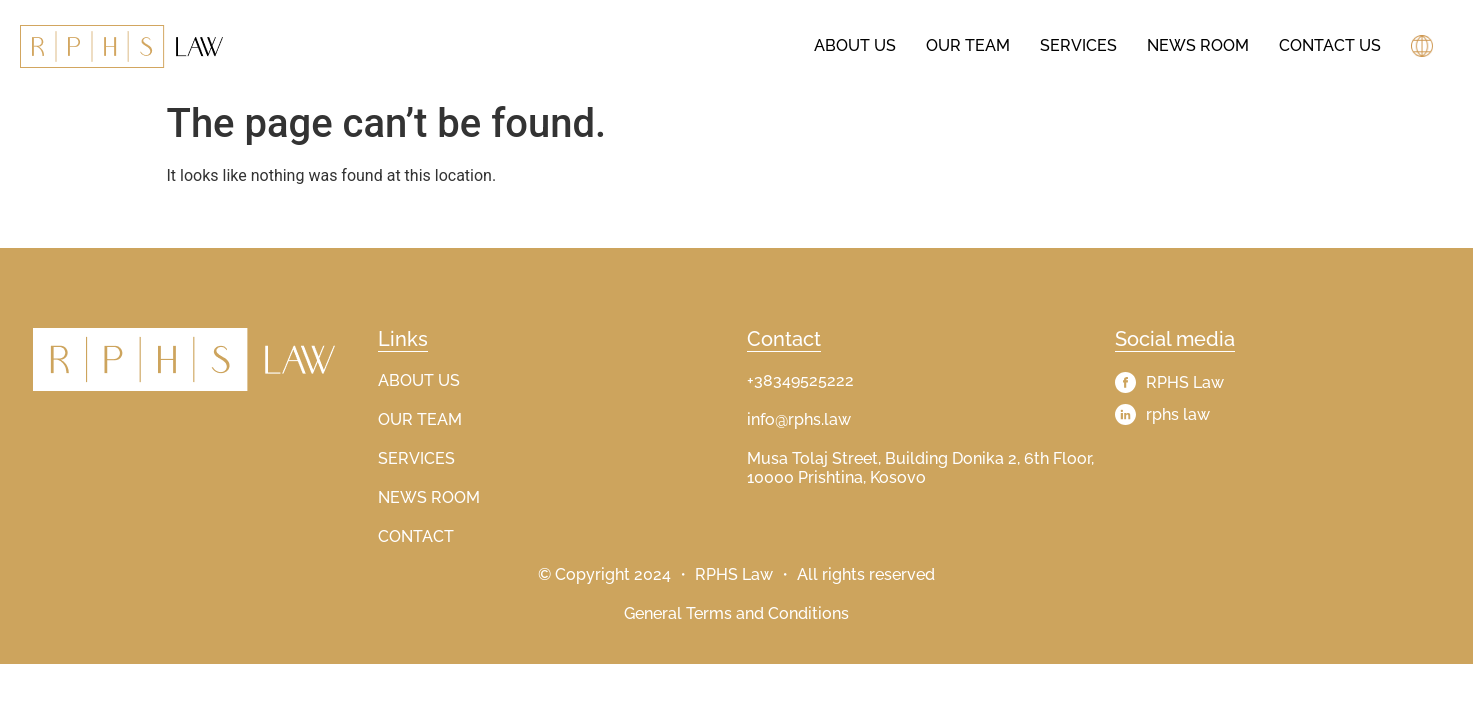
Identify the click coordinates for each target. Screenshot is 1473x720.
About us (855, 45)
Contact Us (1330, 45)
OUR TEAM (420, 419)
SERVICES (416, 458)
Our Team (968, 45)
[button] (1424, 46)
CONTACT (416, 536)
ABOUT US (419, 380)
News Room (1198, 45)
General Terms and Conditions (736, 613)
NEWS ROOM (429, 497)
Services (1078, 45)
